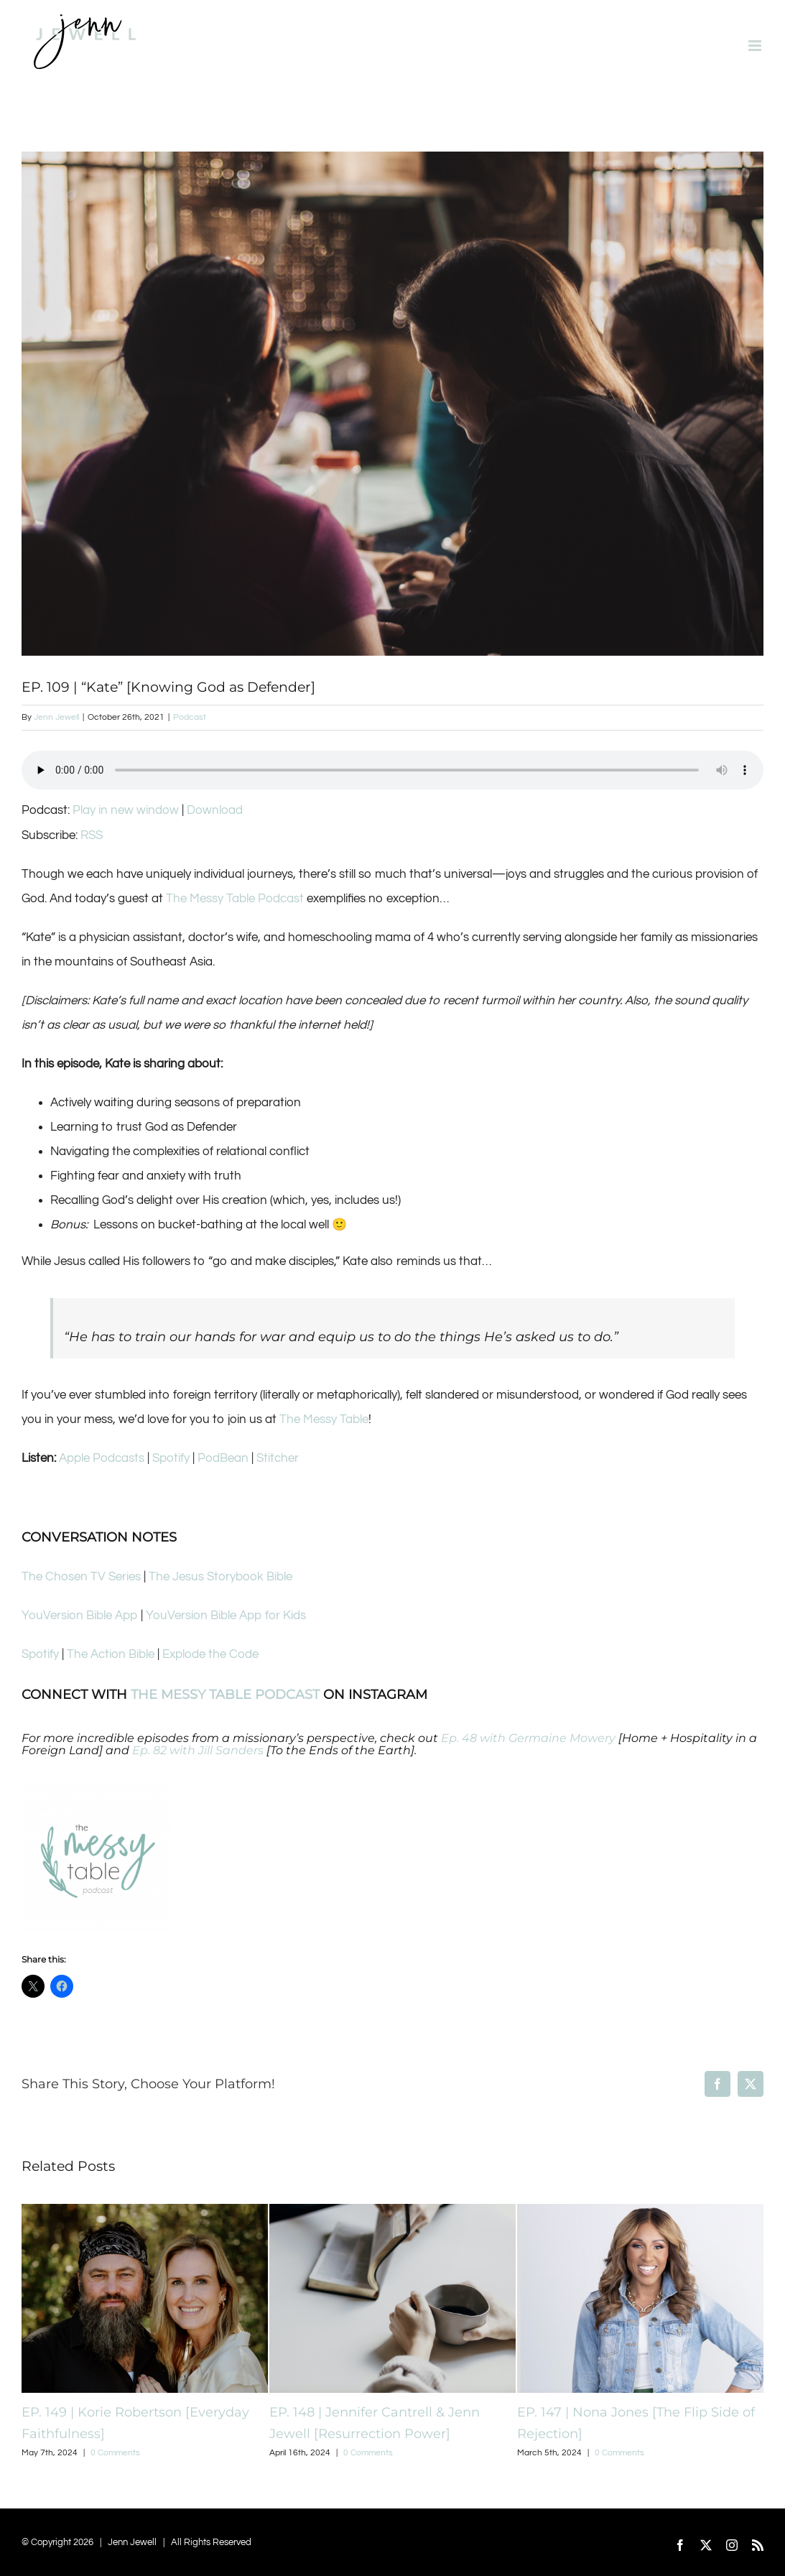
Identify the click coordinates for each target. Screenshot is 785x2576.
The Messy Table (323, 1419)
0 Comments (115, 2452)
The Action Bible (110, 1654)
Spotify (171, 1458)
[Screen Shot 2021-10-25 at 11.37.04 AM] (392, 404)
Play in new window (126, 810)
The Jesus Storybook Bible (220, 1576)
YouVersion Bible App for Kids (226, 1615)
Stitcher (277, 1458)
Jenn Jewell (56, 717)
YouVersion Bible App (80, 1615)
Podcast (189, 717)
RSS (91, 835)
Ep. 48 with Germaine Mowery (528, 1738)
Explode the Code (210, 1654)
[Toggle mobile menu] (755, 45)
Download (215, 810)
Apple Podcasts (101, 1458)
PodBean (223, 1458)
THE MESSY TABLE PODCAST (225, 1694)
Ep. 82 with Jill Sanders (198, 1750)
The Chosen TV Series (81, 1576)
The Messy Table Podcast (235, 898)
